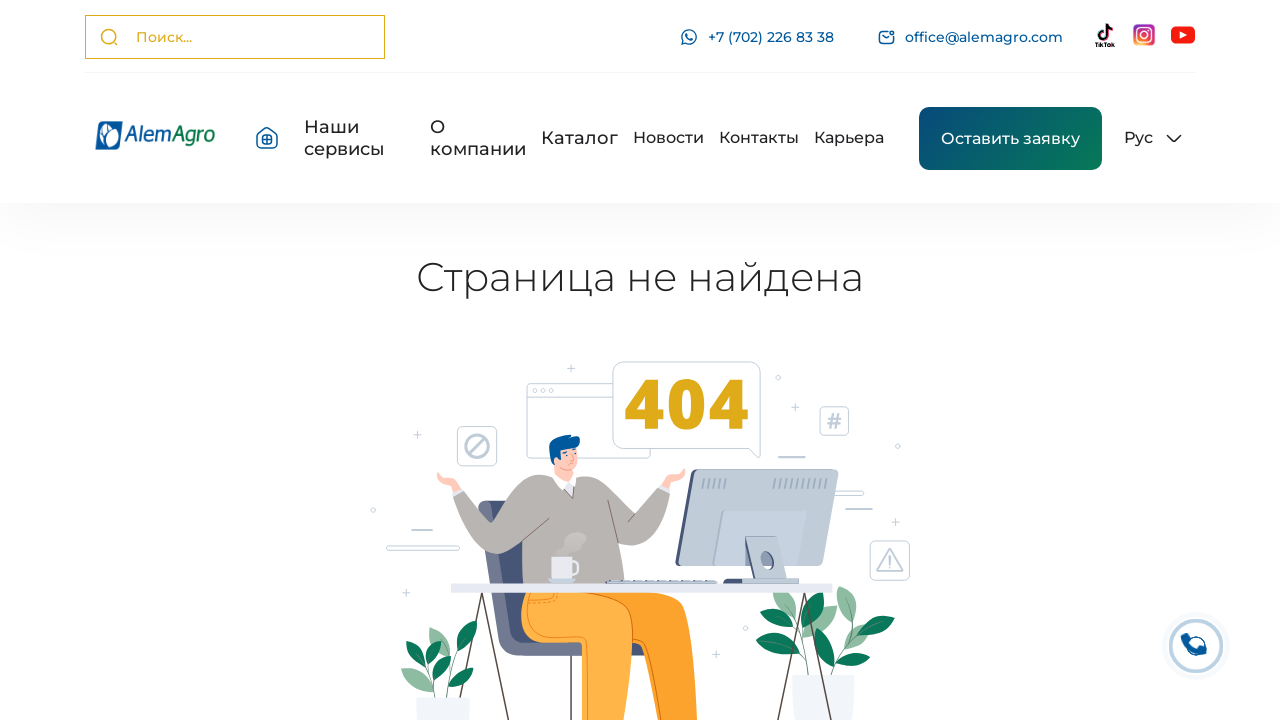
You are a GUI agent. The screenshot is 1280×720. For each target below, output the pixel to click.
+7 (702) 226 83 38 (757, 37)
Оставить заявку (1010, 138)
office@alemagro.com (970, 37)
